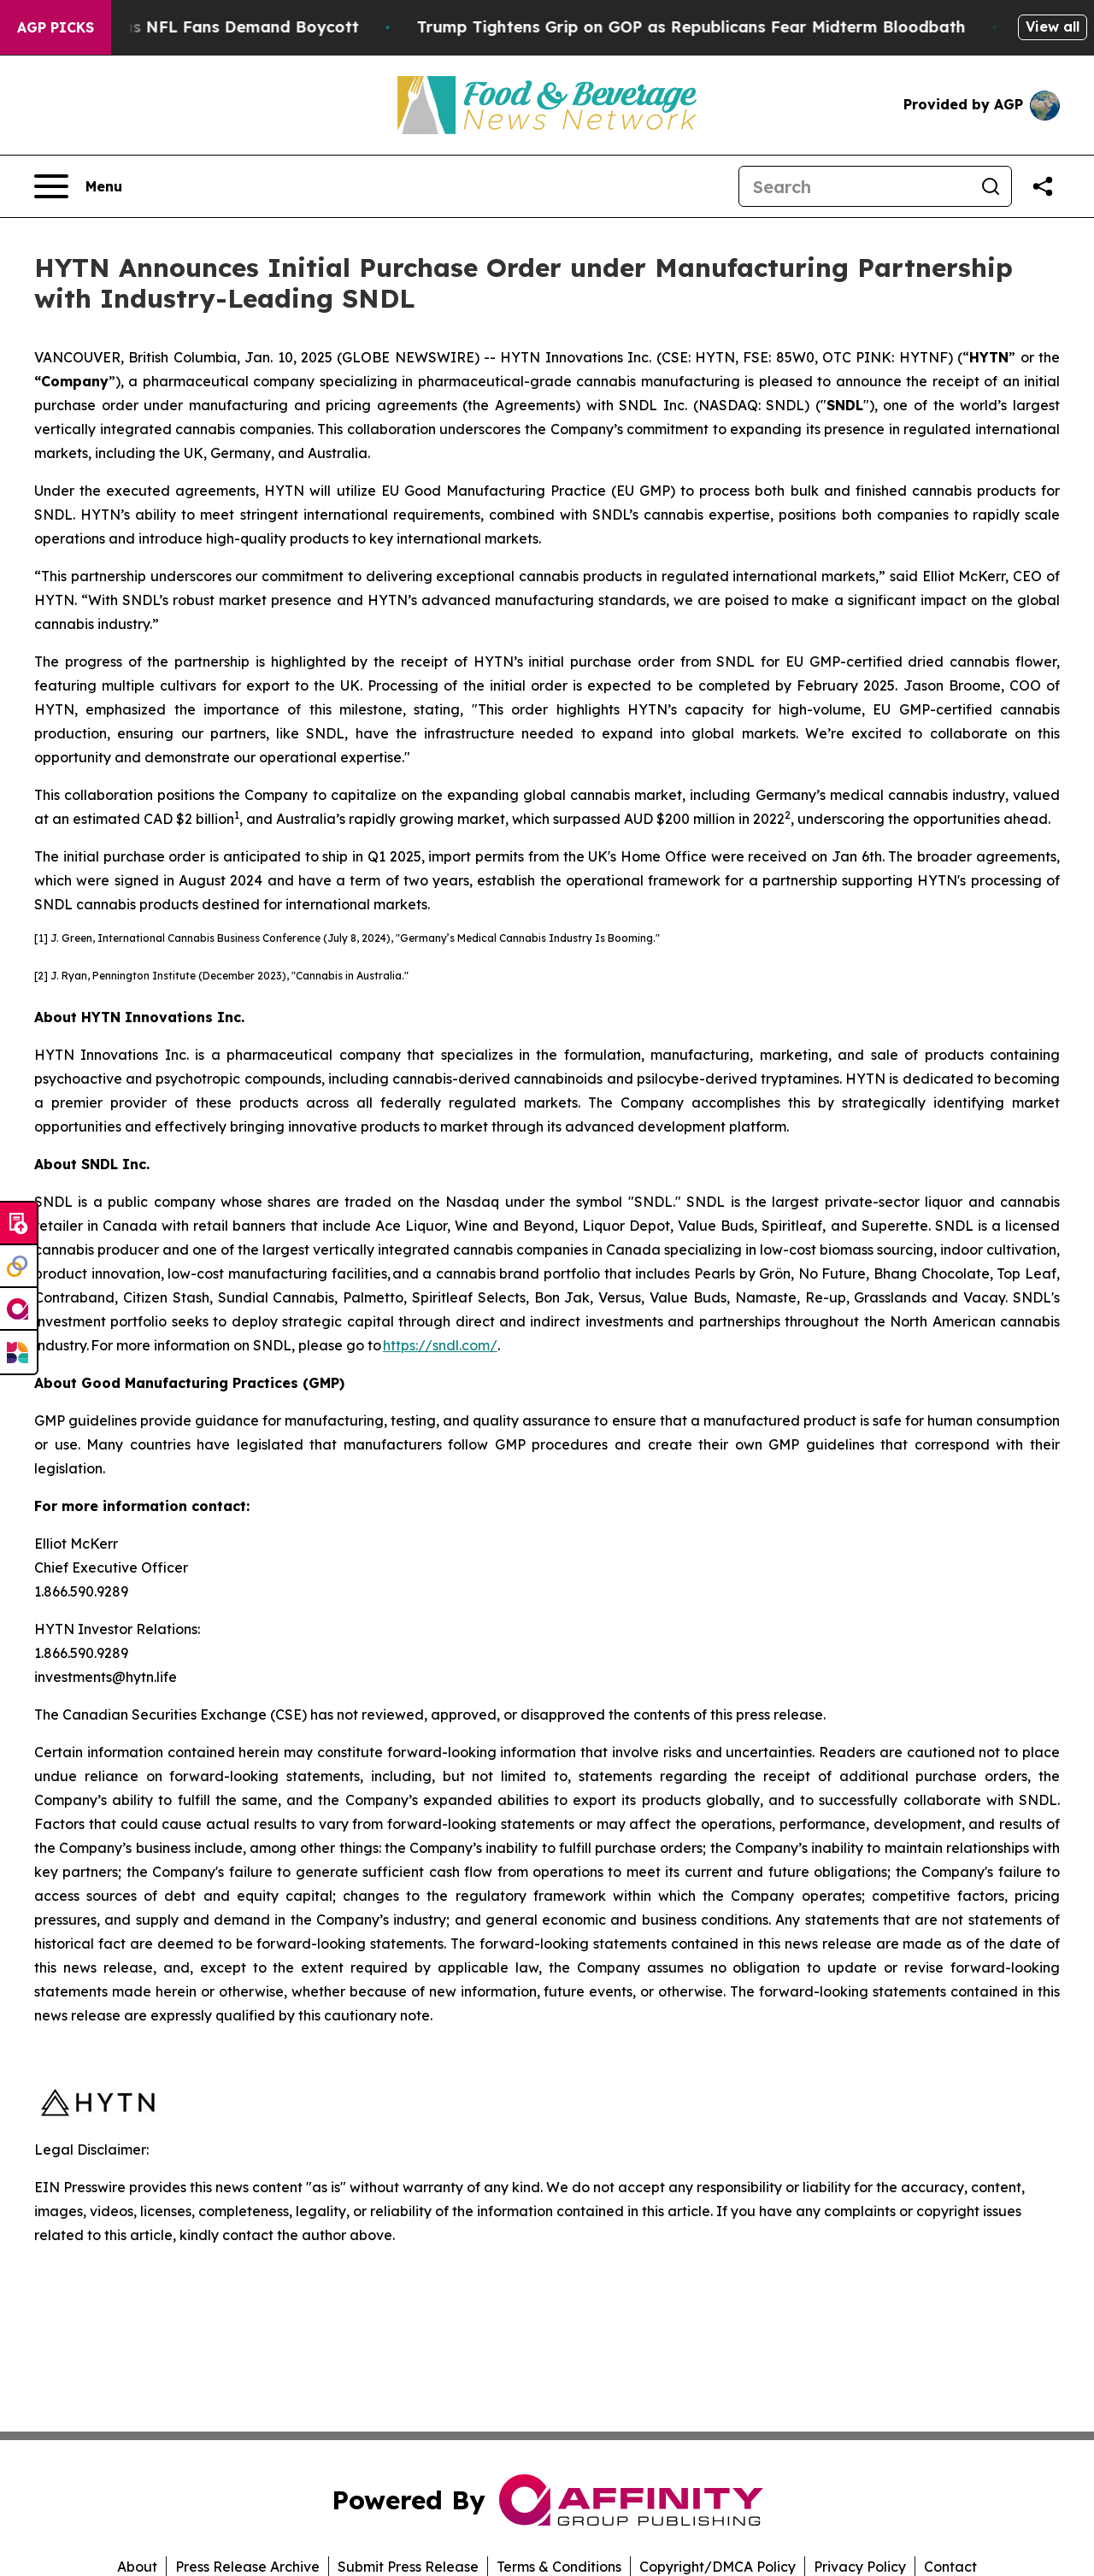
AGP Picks (55, 27)
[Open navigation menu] (78, 186)
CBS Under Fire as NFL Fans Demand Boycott (201, 27)
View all (1052, 26)
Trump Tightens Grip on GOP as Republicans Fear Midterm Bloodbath (713, 27)
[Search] (854, 186)
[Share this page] (1043, 186)
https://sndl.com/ (440, 1345)
